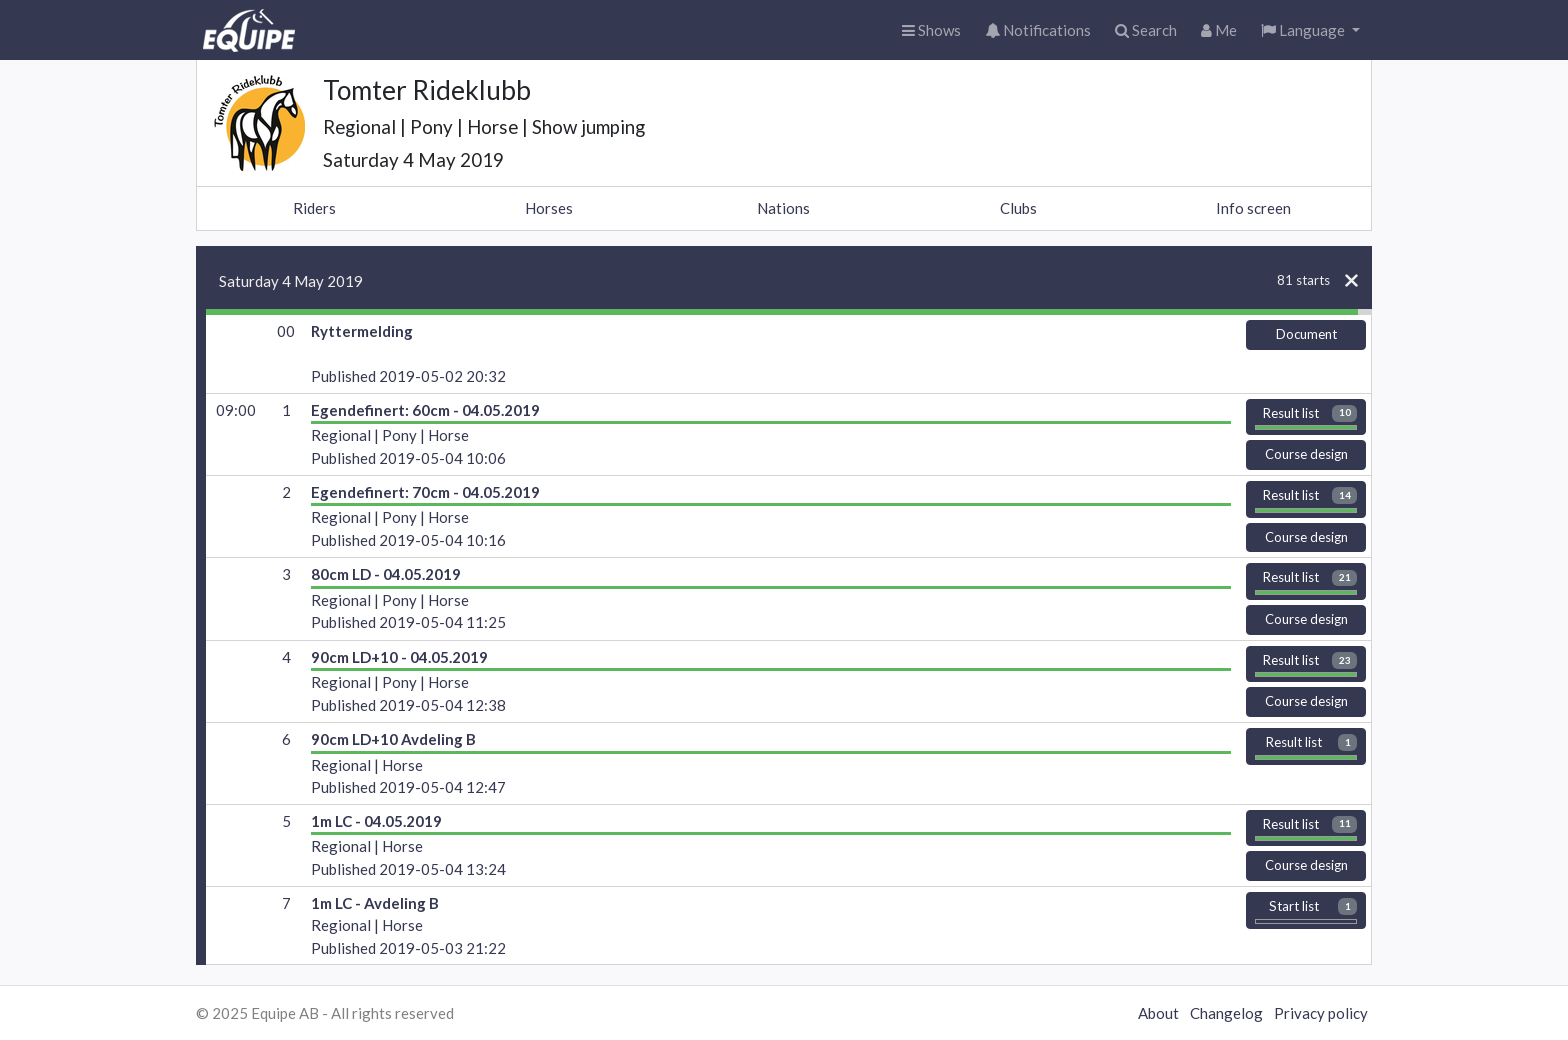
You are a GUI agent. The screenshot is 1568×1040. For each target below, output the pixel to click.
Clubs (1018, 208)
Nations (783, 208)
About (1158, 1013)
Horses (549, 208)
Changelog (1226, 1013)
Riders (314, 208)
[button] (1310, 30)
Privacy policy (1321, 1013)
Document (1306, 334)
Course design (1306, 454)
